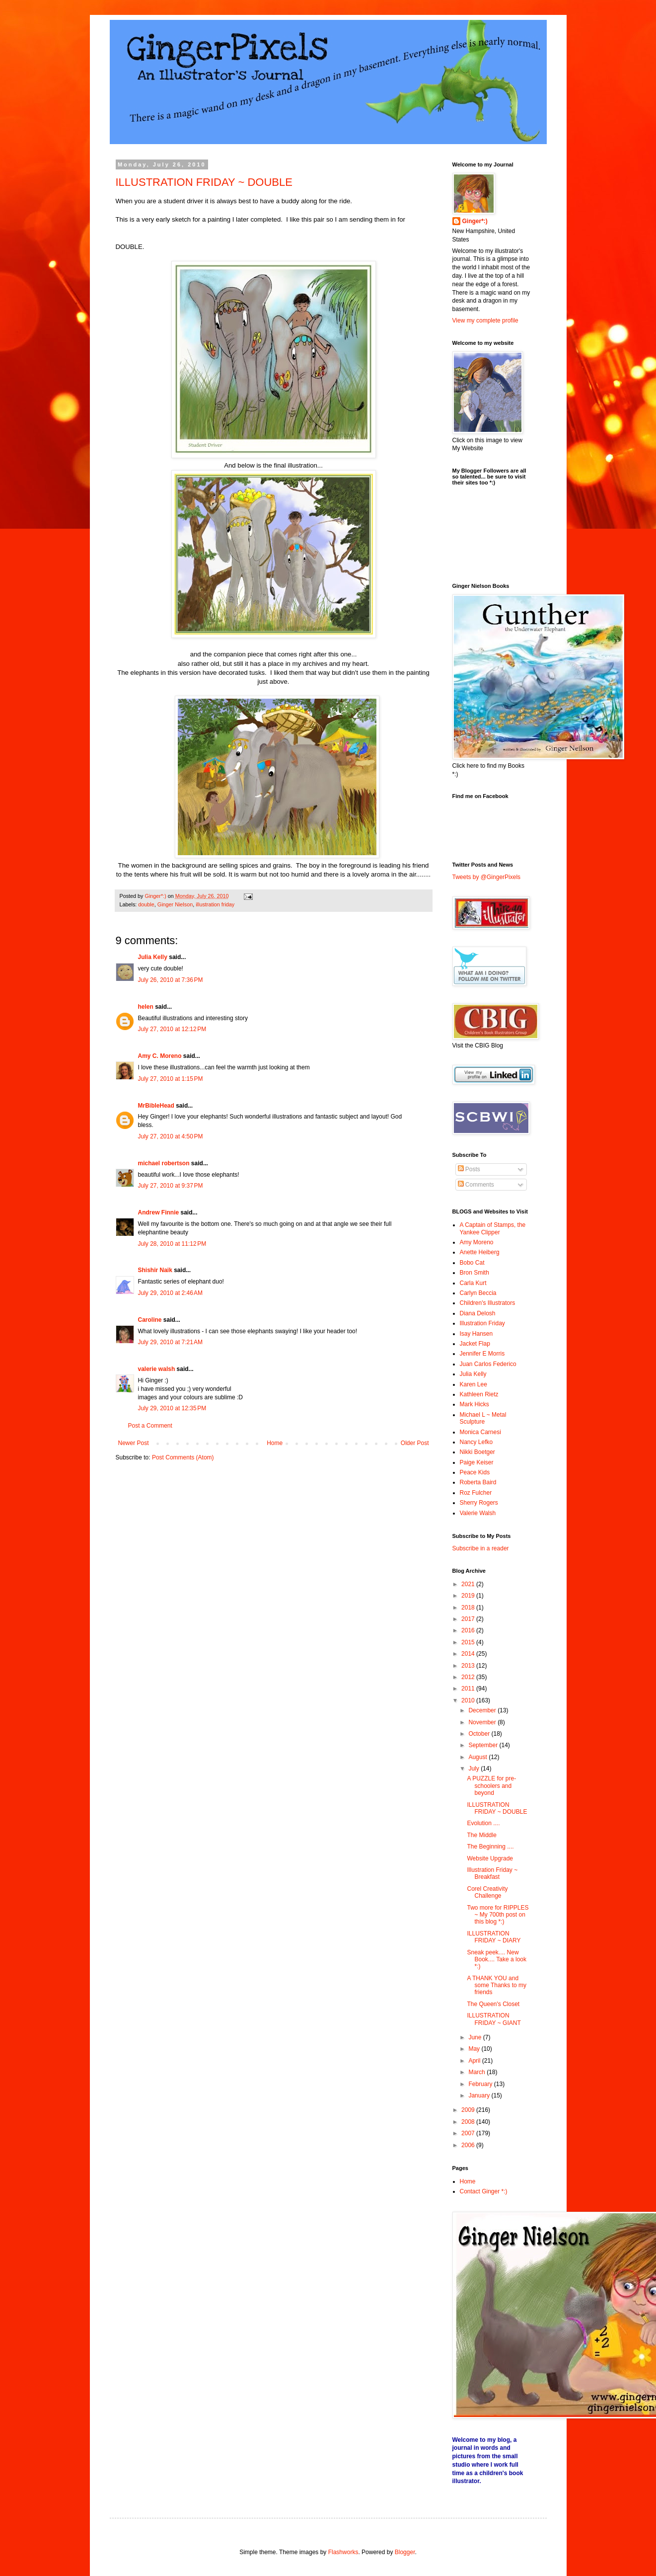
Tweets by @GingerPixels (486, 877)
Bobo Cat (472, 1262)
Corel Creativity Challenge (487, 1892)
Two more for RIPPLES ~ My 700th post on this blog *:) (497, 1915)
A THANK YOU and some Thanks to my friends (496, 1985)
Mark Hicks (474, 1404)
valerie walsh (156, 1369)
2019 (468, 1595)
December (483, 1710)
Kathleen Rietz (479, 1394)
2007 (468, 2133)
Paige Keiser (477, 1462)
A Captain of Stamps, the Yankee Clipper (493, 1228)
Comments (476, 1184)
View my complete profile (485, 320)
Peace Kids (475, 1472)
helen (145, 1006)
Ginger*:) (475, 221)
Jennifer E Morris (482, 1353)
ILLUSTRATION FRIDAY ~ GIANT (493, 2019)
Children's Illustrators (487, 1302)
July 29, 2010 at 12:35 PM (172, 1408)
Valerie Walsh (478, 1513)
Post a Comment (150, 1425)
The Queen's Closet (493, 2004)
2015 (468, 1642)
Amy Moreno (477, 1242)
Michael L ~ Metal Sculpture (483, 1418)
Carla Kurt (473, 1283)
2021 (468, 1584)
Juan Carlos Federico (488, 1364)
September (483, 1745)
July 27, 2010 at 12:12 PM (172, 1029)
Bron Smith (474, 1272)
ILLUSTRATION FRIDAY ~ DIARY (493, 1937)
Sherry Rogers (479, 1502)
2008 (468, 2121)
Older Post (415, 1443)
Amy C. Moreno (160, 1055)
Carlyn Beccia (478, 1292)
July (474, 1768)
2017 (468, 1618)
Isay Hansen (476, 1333)
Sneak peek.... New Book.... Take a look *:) (496, 1959)
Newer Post (133, 1443)
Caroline (150, 1319)
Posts (469, 1169)
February (481, 2084)
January (479, 2095)
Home (275, 1443)
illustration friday (215, 904)
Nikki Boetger (477, 1452)
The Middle (481, 1835)
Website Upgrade (490, 1858)
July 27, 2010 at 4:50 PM (170, 1136)
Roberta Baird (478, 1482)
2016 (468, 1630)
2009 (468, 2109)
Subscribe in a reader (480, 1548)
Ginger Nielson (175, 904)
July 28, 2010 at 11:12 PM (172, 1243)
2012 (468, 1677)
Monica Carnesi (480, 1432)
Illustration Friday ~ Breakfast (492, 1873)
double (146, 904)
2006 (468, 2145)
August (478, 1757)
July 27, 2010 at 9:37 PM (170, 1185)
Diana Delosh (478, 1313)
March (477, 2072)
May (474, 2048)
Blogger (405, 2552)
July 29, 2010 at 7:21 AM (170, 1342)
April (475, 2060)
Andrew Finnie (158, 1212)
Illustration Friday (482, 1323)
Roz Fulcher (476, 1492)
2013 (468, 1665)
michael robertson (164, 1163)
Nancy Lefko (476, 1442)
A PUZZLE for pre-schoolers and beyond (491, 1785)
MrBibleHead (156, 1105)
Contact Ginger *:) (484, 2191)
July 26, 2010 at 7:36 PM (170, 979)
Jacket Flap (475, 1343)
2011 (468, 1688)
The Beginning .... (490, 1846)
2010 (468, 1700)
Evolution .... (483, 1823)
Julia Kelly (152, 957)
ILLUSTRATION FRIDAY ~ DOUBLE (204, 182)
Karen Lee (473, 1384)
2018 (468, 1607)
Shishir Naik (155, 1270)
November (483, 1722)
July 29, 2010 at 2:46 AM (170, 1292)
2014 (468, 1653)
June (475, 2037)
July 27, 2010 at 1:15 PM (170, 1078)
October (479, 1733)
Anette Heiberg (480, 1252)
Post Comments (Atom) (183, 1457)
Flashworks (343, 2552)
